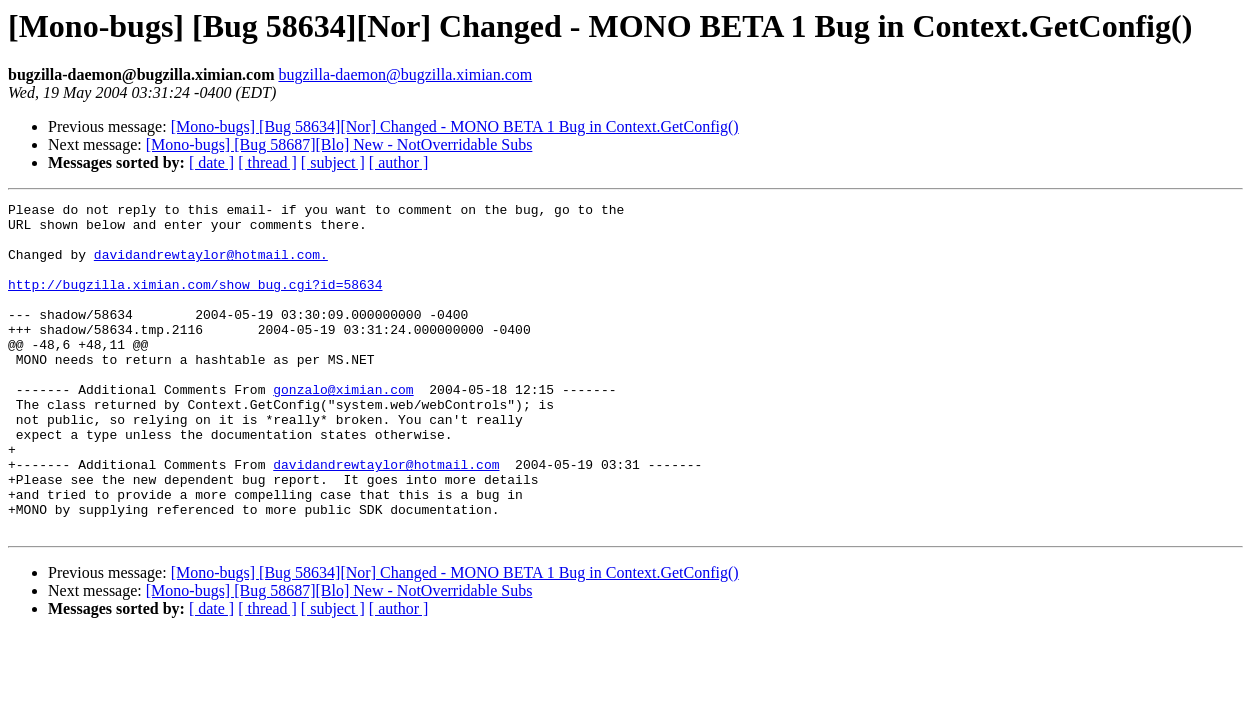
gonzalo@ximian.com (343, 428)
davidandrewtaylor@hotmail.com (386, 518)
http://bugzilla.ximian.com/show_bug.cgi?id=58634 (195, 302)
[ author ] (399, 162)
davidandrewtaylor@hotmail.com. (211, 266)
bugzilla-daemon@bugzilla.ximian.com (405, 74)
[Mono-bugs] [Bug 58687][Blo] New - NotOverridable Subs (339, 144)
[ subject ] (333, 162)
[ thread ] (267, 162)
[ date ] (211, 162)
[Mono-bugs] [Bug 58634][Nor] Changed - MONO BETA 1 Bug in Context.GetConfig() (455, 126)
